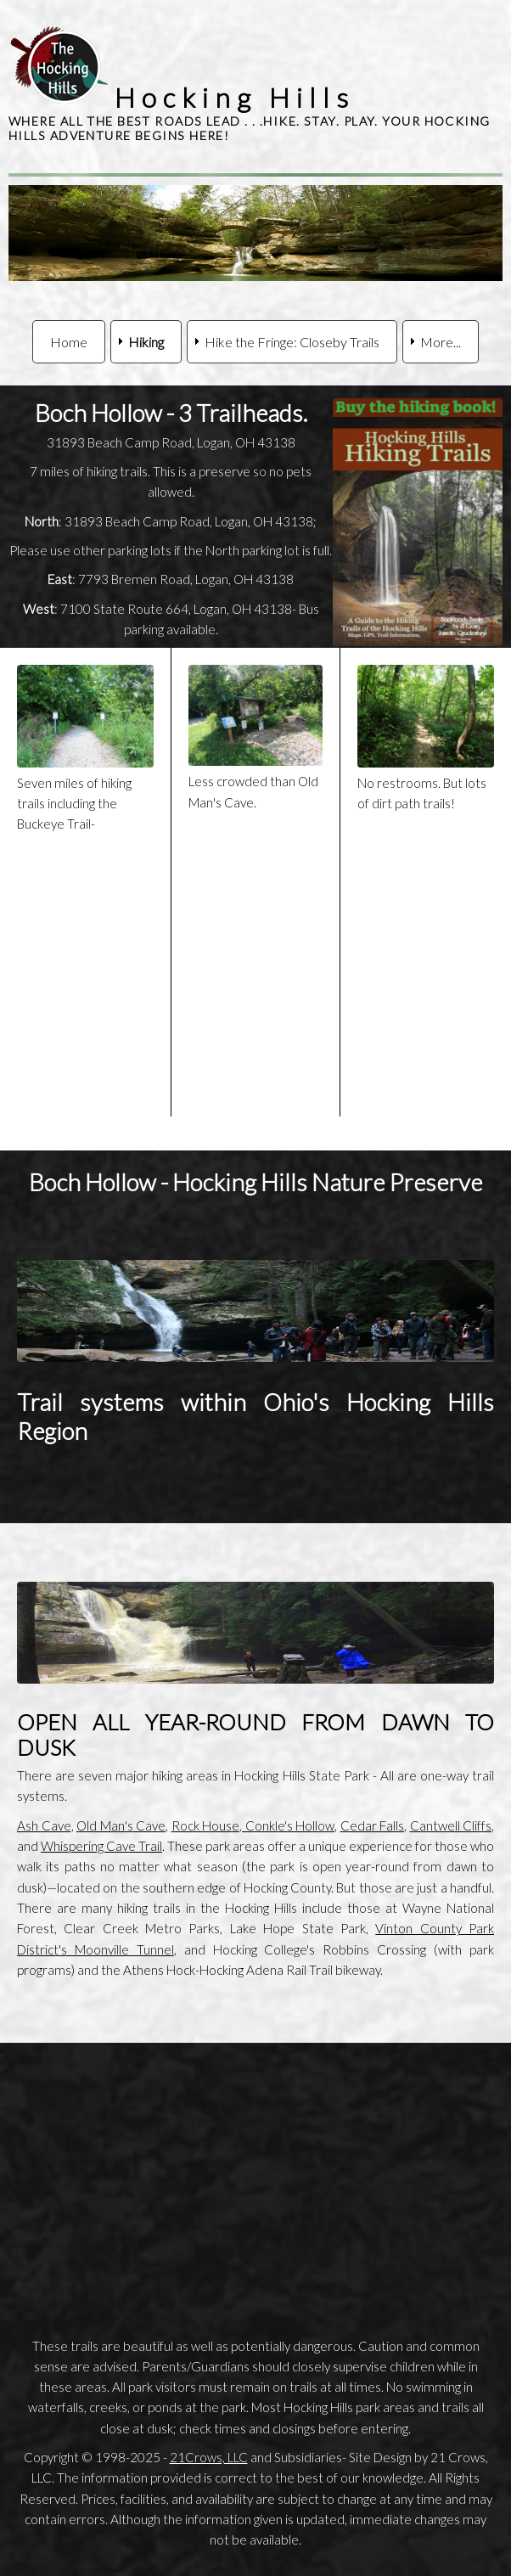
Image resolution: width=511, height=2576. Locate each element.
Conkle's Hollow (288, 1825)
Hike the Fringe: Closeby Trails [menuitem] (292, 342)
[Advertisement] (255, 2179)
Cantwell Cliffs (451, 1825)
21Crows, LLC (209, 2457)
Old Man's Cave (121, 1825)
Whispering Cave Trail (101, 1845)
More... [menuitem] (440, 342)
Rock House (205, 1825)
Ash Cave (44, 1825)
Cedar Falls (372, 1825)
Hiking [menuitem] (146, 342)
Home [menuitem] (68, 342)
